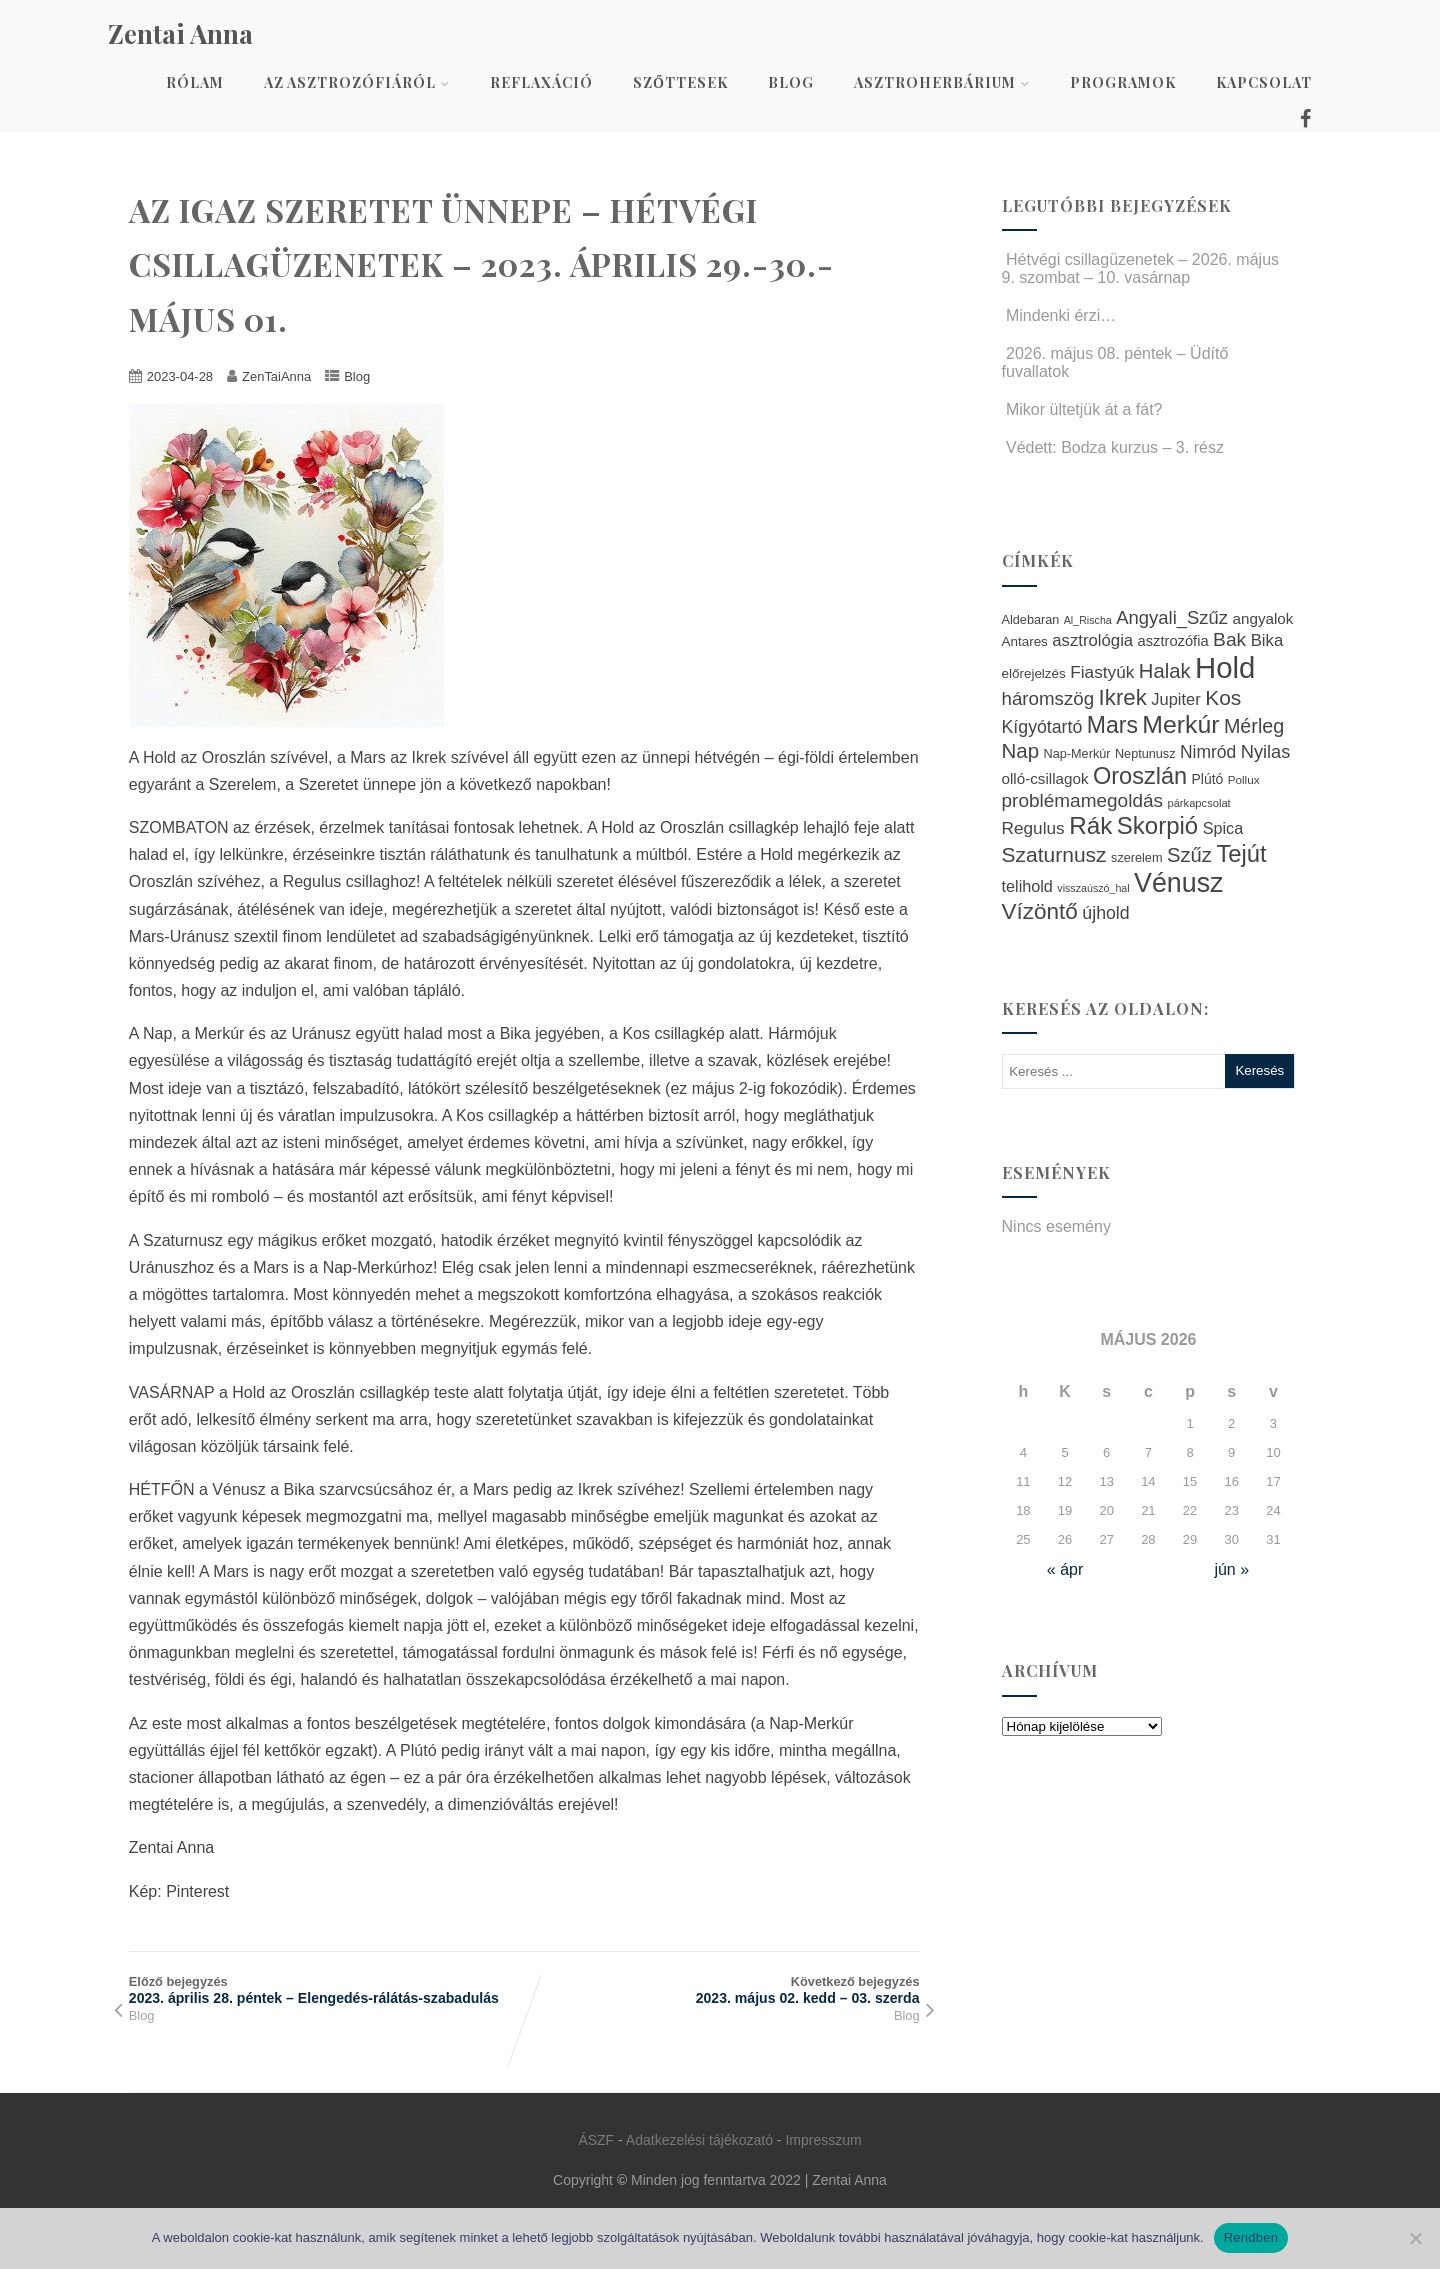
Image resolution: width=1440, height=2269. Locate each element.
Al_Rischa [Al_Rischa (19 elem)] (1088, 620)
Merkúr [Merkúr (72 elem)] (1180, 724)
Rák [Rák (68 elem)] (1090, 825)
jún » (1231, 1569)
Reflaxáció (541, 82)
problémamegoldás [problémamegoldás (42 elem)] (1082, 800)
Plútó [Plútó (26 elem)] (1208, 779)
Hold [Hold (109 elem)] (1225, 667)
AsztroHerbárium (942, 82)
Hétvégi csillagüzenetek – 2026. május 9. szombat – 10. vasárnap (1141, 268)
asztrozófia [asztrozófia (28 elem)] (1173, 641)
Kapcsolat (1264, 82)
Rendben (1251, 2237)
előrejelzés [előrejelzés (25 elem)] (1034, 673)
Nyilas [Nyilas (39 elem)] (1266, 751)
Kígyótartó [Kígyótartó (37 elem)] (1042, 727)
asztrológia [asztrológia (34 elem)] (1092, 640)
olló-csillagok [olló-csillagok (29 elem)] (1045, 778)
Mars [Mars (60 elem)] (1112, 725)
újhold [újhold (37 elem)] (1105, 913)
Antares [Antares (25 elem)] (1025, 641)
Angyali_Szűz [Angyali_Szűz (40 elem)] (1172, 617)
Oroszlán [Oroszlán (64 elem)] (1140, 776)
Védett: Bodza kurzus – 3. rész (1113, 447)
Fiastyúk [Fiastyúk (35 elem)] (1102, 672)
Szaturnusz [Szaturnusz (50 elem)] (1054, 854)
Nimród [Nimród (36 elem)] (1208, 752)
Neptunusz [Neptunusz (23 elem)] (1145, 754)
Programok (1123, 82)
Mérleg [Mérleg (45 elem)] (1254, 726)
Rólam (195, 82)
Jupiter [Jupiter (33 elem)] (1175, 699)
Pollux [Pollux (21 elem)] (1244, 779)
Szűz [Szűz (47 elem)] (1189, 855)
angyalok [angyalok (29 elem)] (1263, 618)
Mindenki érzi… (1059, 315)
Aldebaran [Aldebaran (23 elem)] (1031, 620)
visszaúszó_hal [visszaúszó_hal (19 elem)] (1093, 888)
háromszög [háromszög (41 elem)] (1048, 698)
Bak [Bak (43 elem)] (1229, 639)
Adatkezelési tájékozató (699, 2140)
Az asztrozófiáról (357, 82)
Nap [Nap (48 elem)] (1021, 750)
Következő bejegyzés (721, 1990)
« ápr (1065, 1569)
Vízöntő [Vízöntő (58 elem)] (1040, 911)
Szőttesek (680, 82)
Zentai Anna (180, 33)
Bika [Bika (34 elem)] (1267, 640)
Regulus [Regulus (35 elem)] (1033, 828)
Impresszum (823, 2140)
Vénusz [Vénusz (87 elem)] (1178, 883)
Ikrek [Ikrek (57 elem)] (1123, 697)
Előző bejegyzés (326, 1990)
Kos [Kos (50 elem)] (1223, 697)
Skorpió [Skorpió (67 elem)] (1157, 825)
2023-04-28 (180, 376)
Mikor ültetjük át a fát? (1082, 409)
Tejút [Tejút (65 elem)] (1241, 853)
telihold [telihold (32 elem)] (1027, 886)
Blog (791, 82)
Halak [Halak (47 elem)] (1165, 671)
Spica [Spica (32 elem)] (1223, 828)
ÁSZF (596, 2140)
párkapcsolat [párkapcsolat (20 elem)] (1198, 803)
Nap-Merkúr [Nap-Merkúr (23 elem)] (1077, 754)
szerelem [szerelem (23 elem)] (1136, 858)
